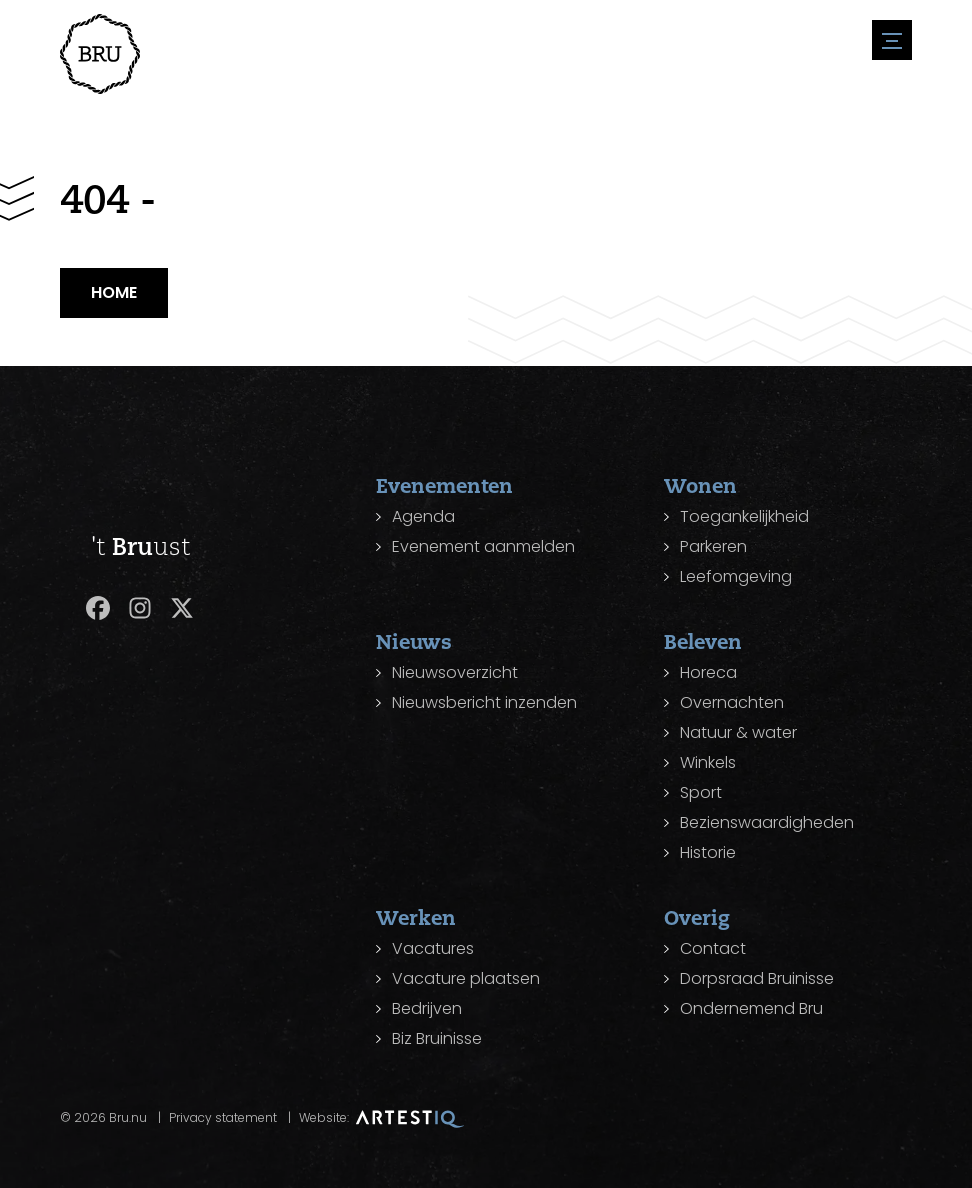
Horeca (708, 672)
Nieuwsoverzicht (455, 672)
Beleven (703, 641)
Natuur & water (738, 732)
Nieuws (414, 641)
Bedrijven (427, 1008)
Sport (701, 792)
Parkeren (713, 546)
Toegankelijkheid (744, 516)
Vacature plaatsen (466, 978)
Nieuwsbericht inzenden (484, 702)
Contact (713, 948)
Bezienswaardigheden (767, 822)
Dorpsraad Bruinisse (757, 978)
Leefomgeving (736, 576)
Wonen (700, 485)
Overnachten (732, 702)
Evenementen (444, 485)
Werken (416, 917)
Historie (708, 852)
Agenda (423, 516)
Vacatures (433, 948)
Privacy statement (223, 1117)
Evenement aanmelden (483, 546)
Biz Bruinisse (437, 1038)
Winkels (708, 762)
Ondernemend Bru (751, 1008)
